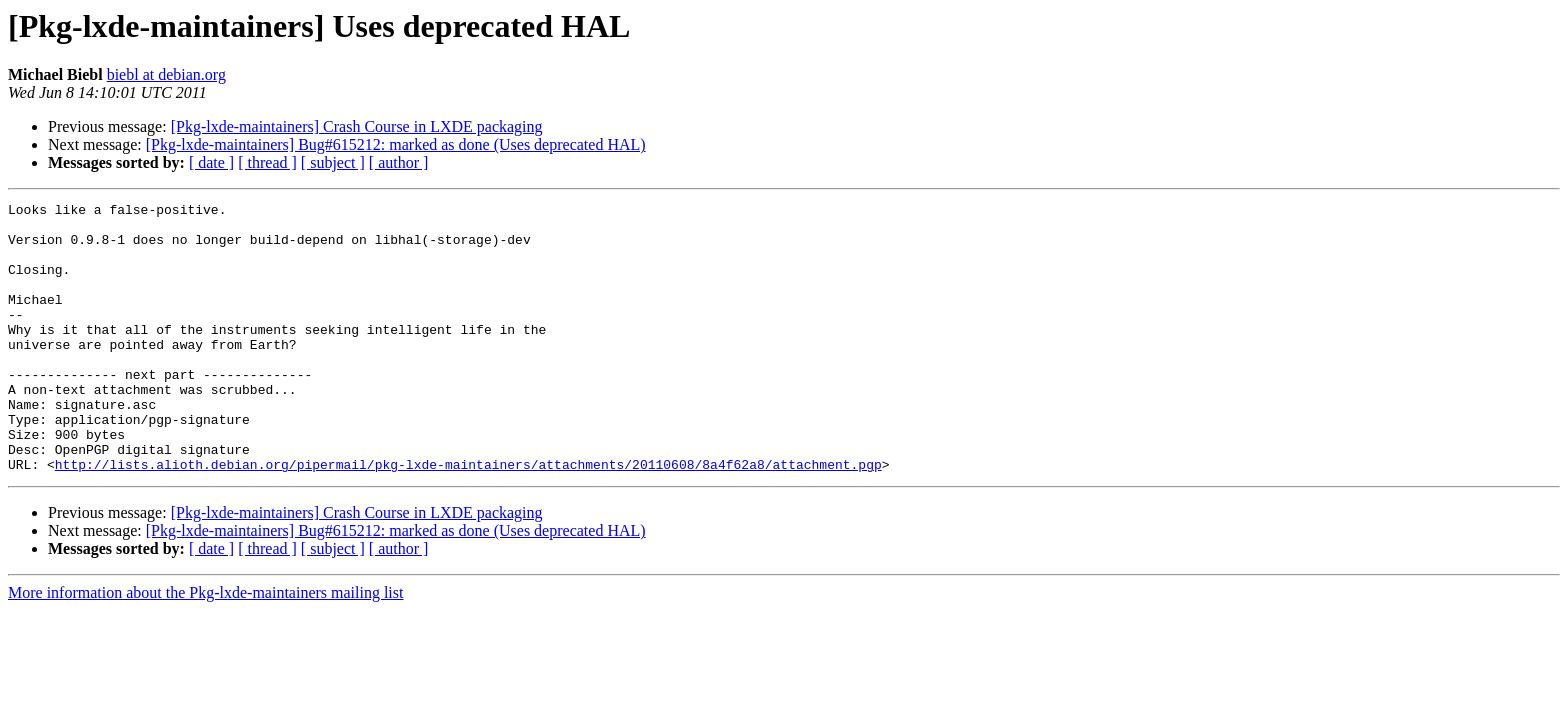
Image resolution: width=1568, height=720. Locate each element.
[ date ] (211, 162)
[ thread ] (267, 162)
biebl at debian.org (166, 74)
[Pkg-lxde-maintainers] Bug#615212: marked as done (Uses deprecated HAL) (396, 144)
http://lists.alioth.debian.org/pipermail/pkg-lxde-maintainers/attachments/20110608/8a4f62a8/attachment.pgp (468, 518)
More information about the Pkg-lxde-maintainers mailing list (205, 646)
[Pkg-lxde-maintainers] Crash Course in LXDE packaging (357, 126)
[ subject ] (333, 162)
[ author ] (399, 162)
